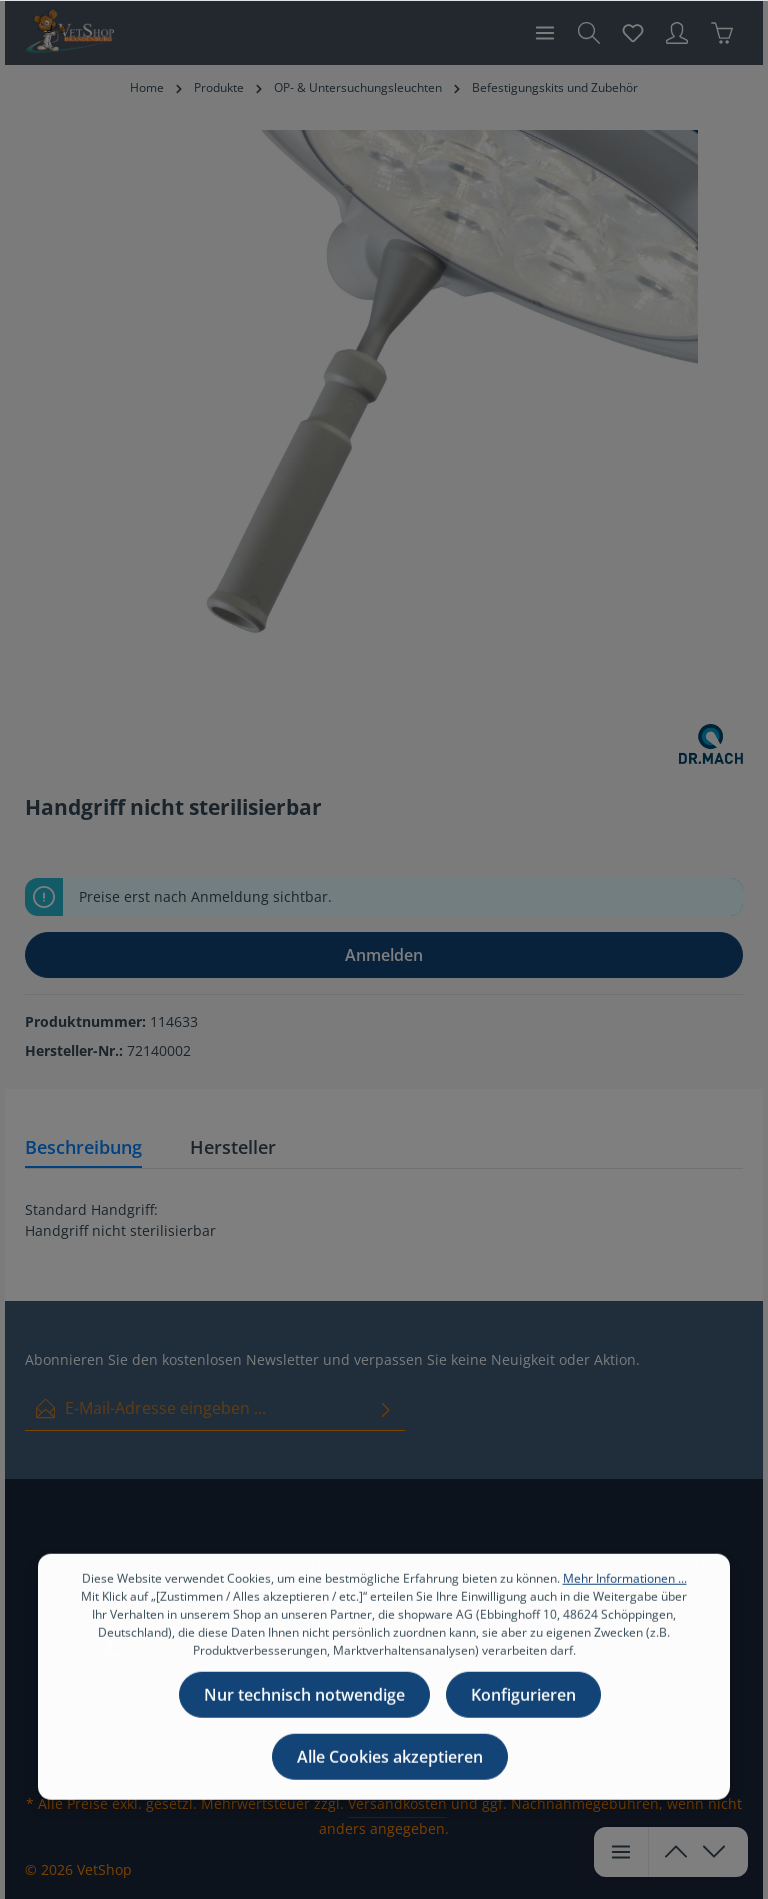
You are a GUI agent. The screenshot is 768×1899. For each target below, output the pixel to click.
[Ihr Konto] (677, 33)
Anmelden (384, 955)
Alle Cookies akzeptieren (390, 1786)
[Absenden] (386, 1408)
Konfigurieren (523, 1724)
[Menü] (545, 33)
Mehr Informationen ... (625, 1607)
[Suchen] (589, 33)
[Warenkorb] (722, 33)
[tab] (83, 1148)
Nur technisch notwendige (304, 1724)
